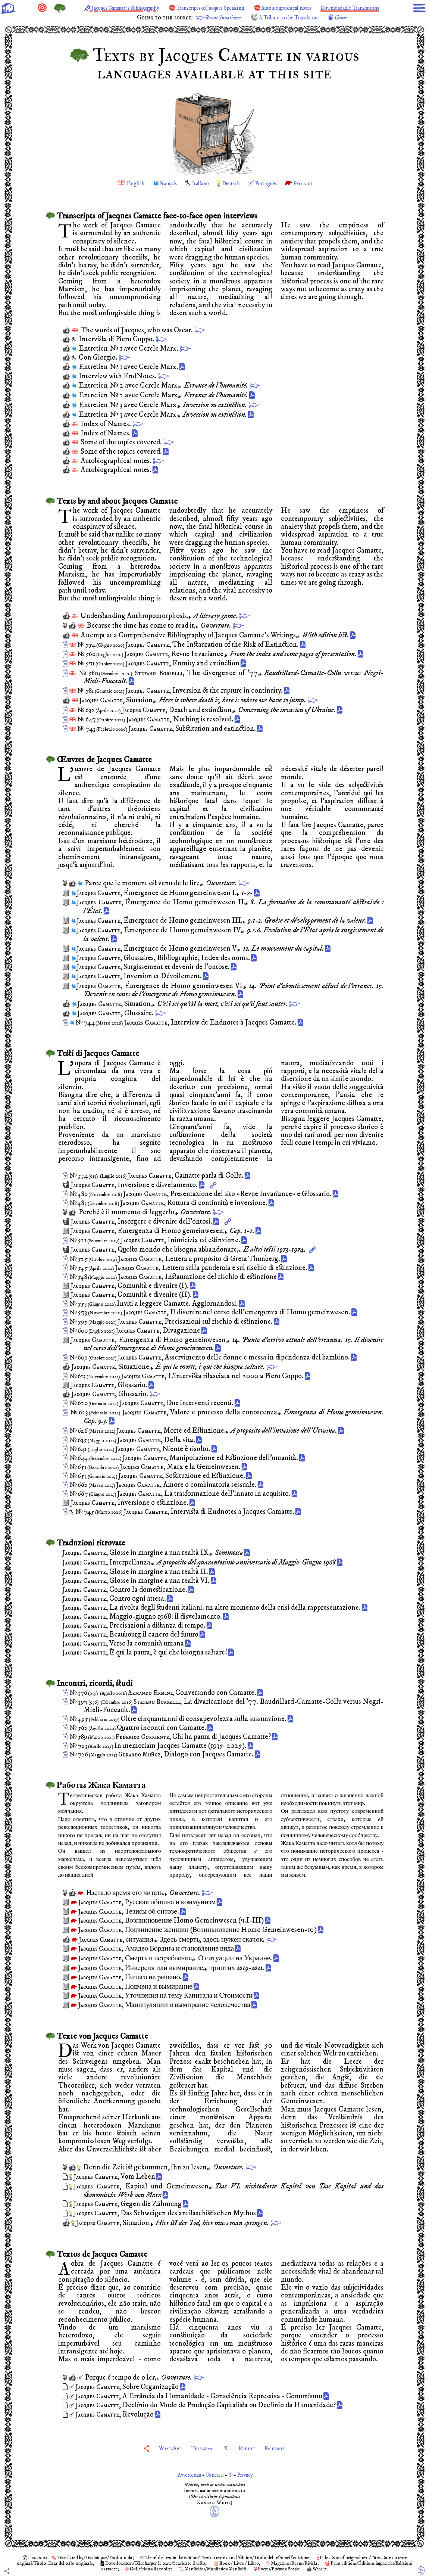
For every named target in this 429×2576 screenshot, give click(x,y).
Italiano (197, 183)
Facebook (283, 2448)
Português (271, 183)
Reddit (250, 2448)
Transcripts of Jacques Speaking (246, 8)
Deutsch (232, 183)
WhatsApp (162, 2448)
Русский (313, 183)
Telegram (199, 2448)
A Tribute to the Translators (331, 17)
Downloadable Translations (119, 17)
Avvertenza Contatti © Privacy (215, 2475)
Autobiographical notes (336, 8)
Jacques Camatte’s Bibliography (145, 8)
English (125, 183)
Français (161, 183)
